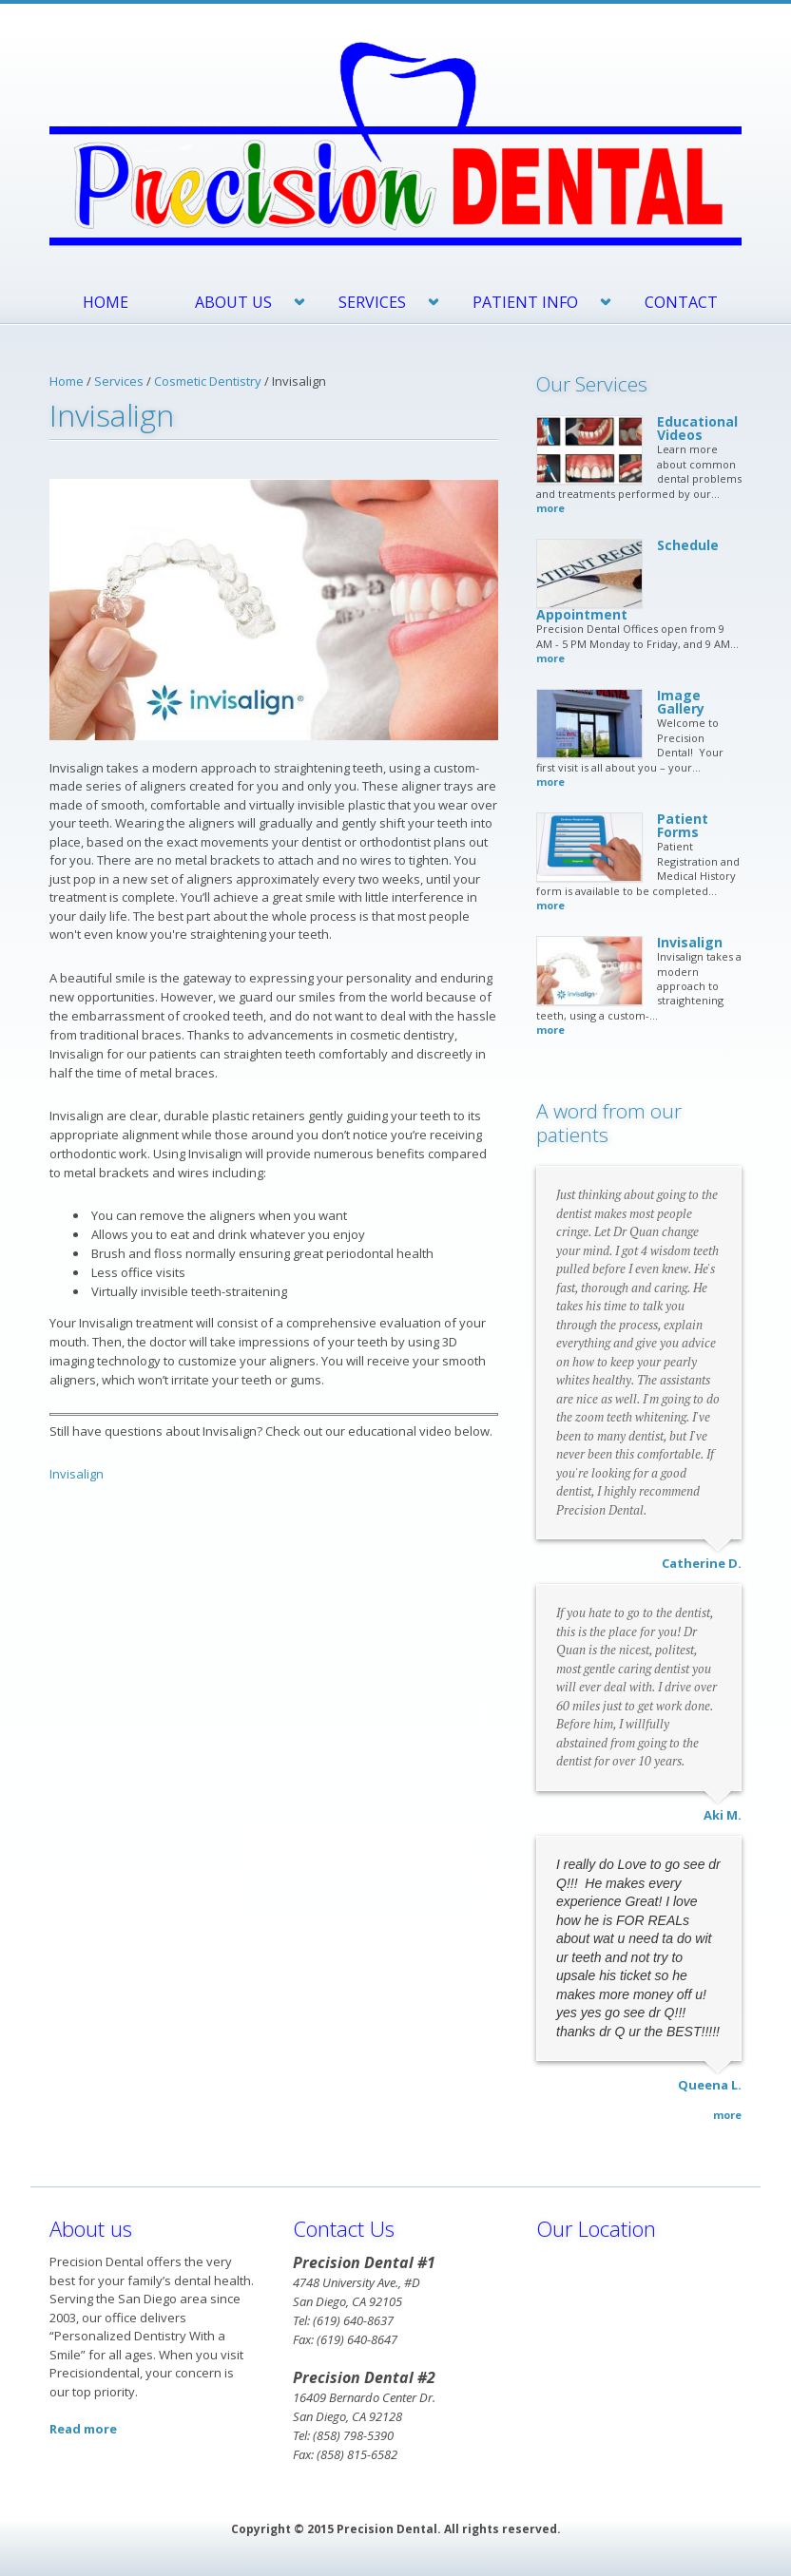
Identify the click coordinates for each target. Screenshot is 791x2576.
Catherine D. (702, 1563)
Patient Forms (682, 825)
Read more (83, 2428)
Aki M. (723, 1814)
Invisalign (76, 1473)
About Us (233, 302)
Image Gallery (680, 701)
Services (372, 302)
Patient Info (525, 302)
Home (105, 302)
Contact (681, 302)
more (550, 508)
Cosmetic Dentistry (207, 381)
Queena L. (710, 2084)
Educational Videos (697, 428)
